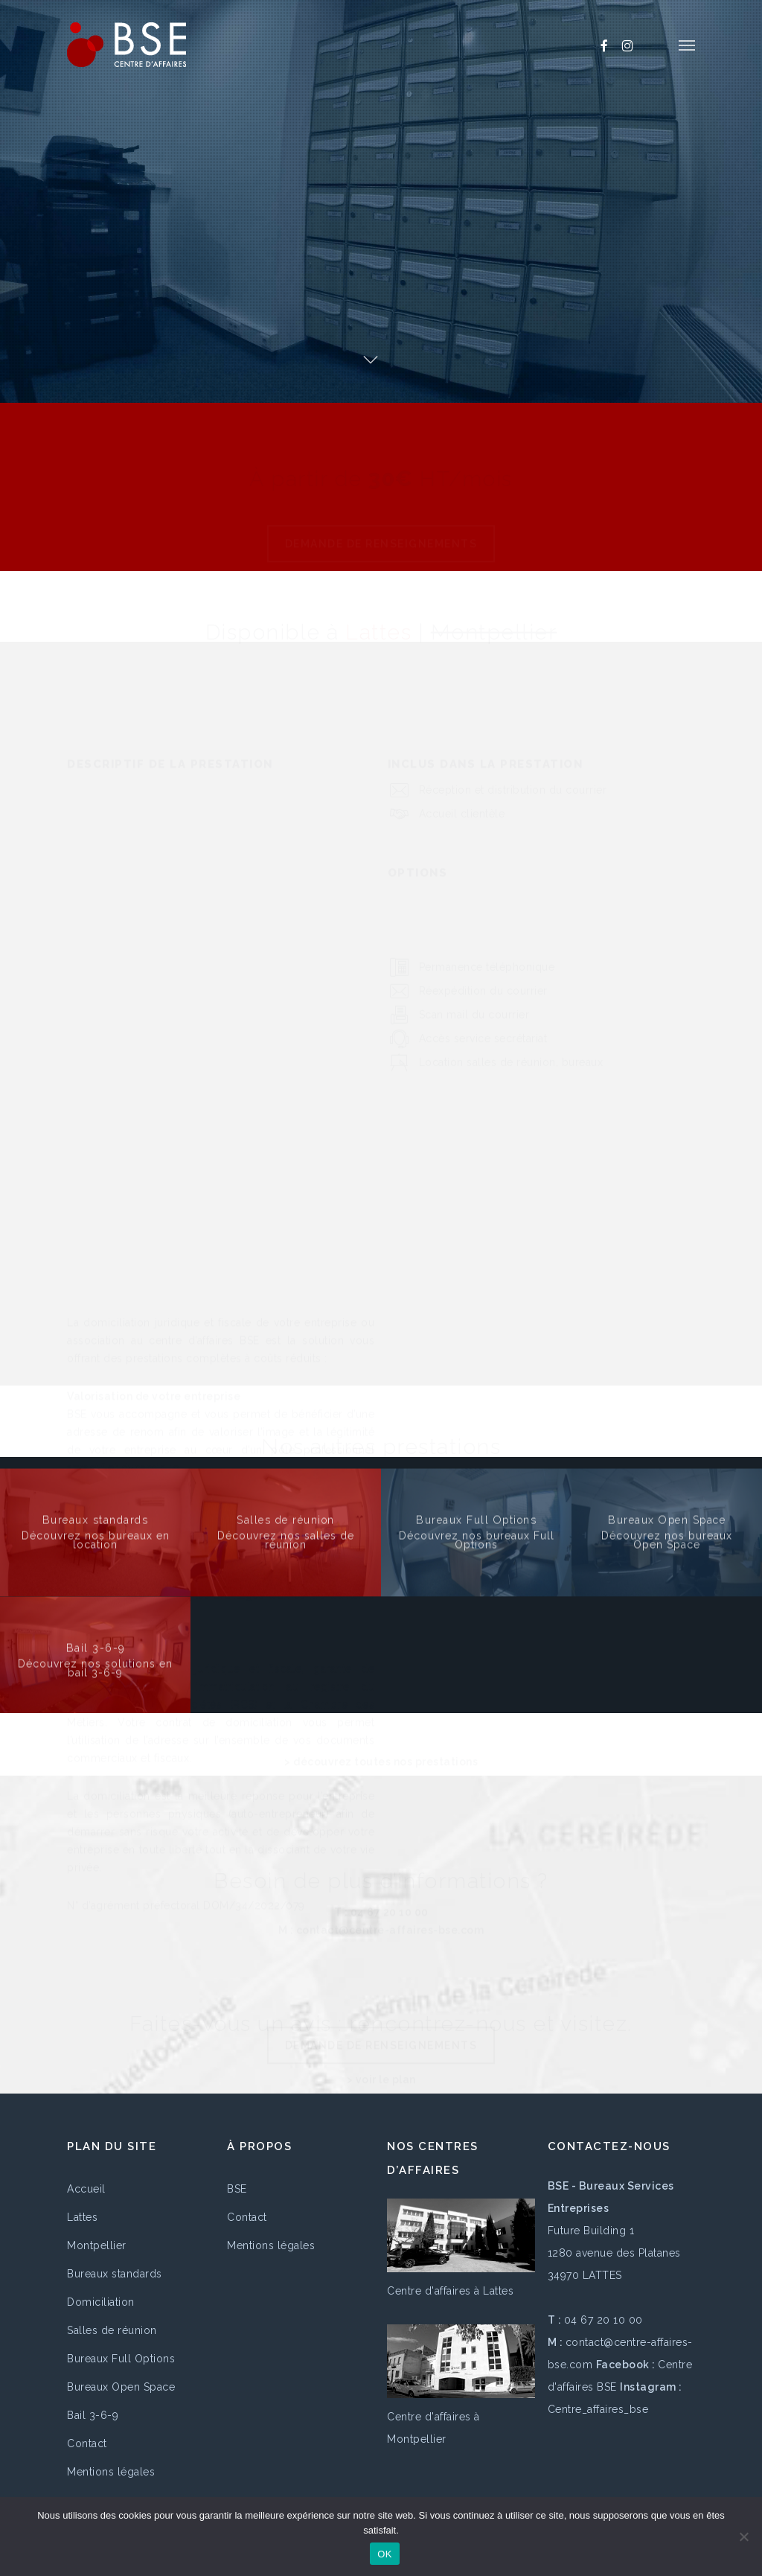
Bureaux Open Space (121, 2387)
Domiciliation (101, 2302)
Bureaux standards (114, 2274)
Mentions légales (111, 2472)
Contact (87, 2443)
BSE (237, 2189)
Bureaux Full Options (121, 2359)
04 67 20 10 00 (603, 2320)
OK (384, 2554)
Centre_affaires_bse (598, 2409)
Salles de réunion (112, 2330)
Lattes (82, 2217)
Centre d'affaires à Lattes (450, 2291)
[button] (687, 44)
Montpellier (97, 2245)
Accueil (86, 2189)
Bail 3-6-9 (92, 2415)
